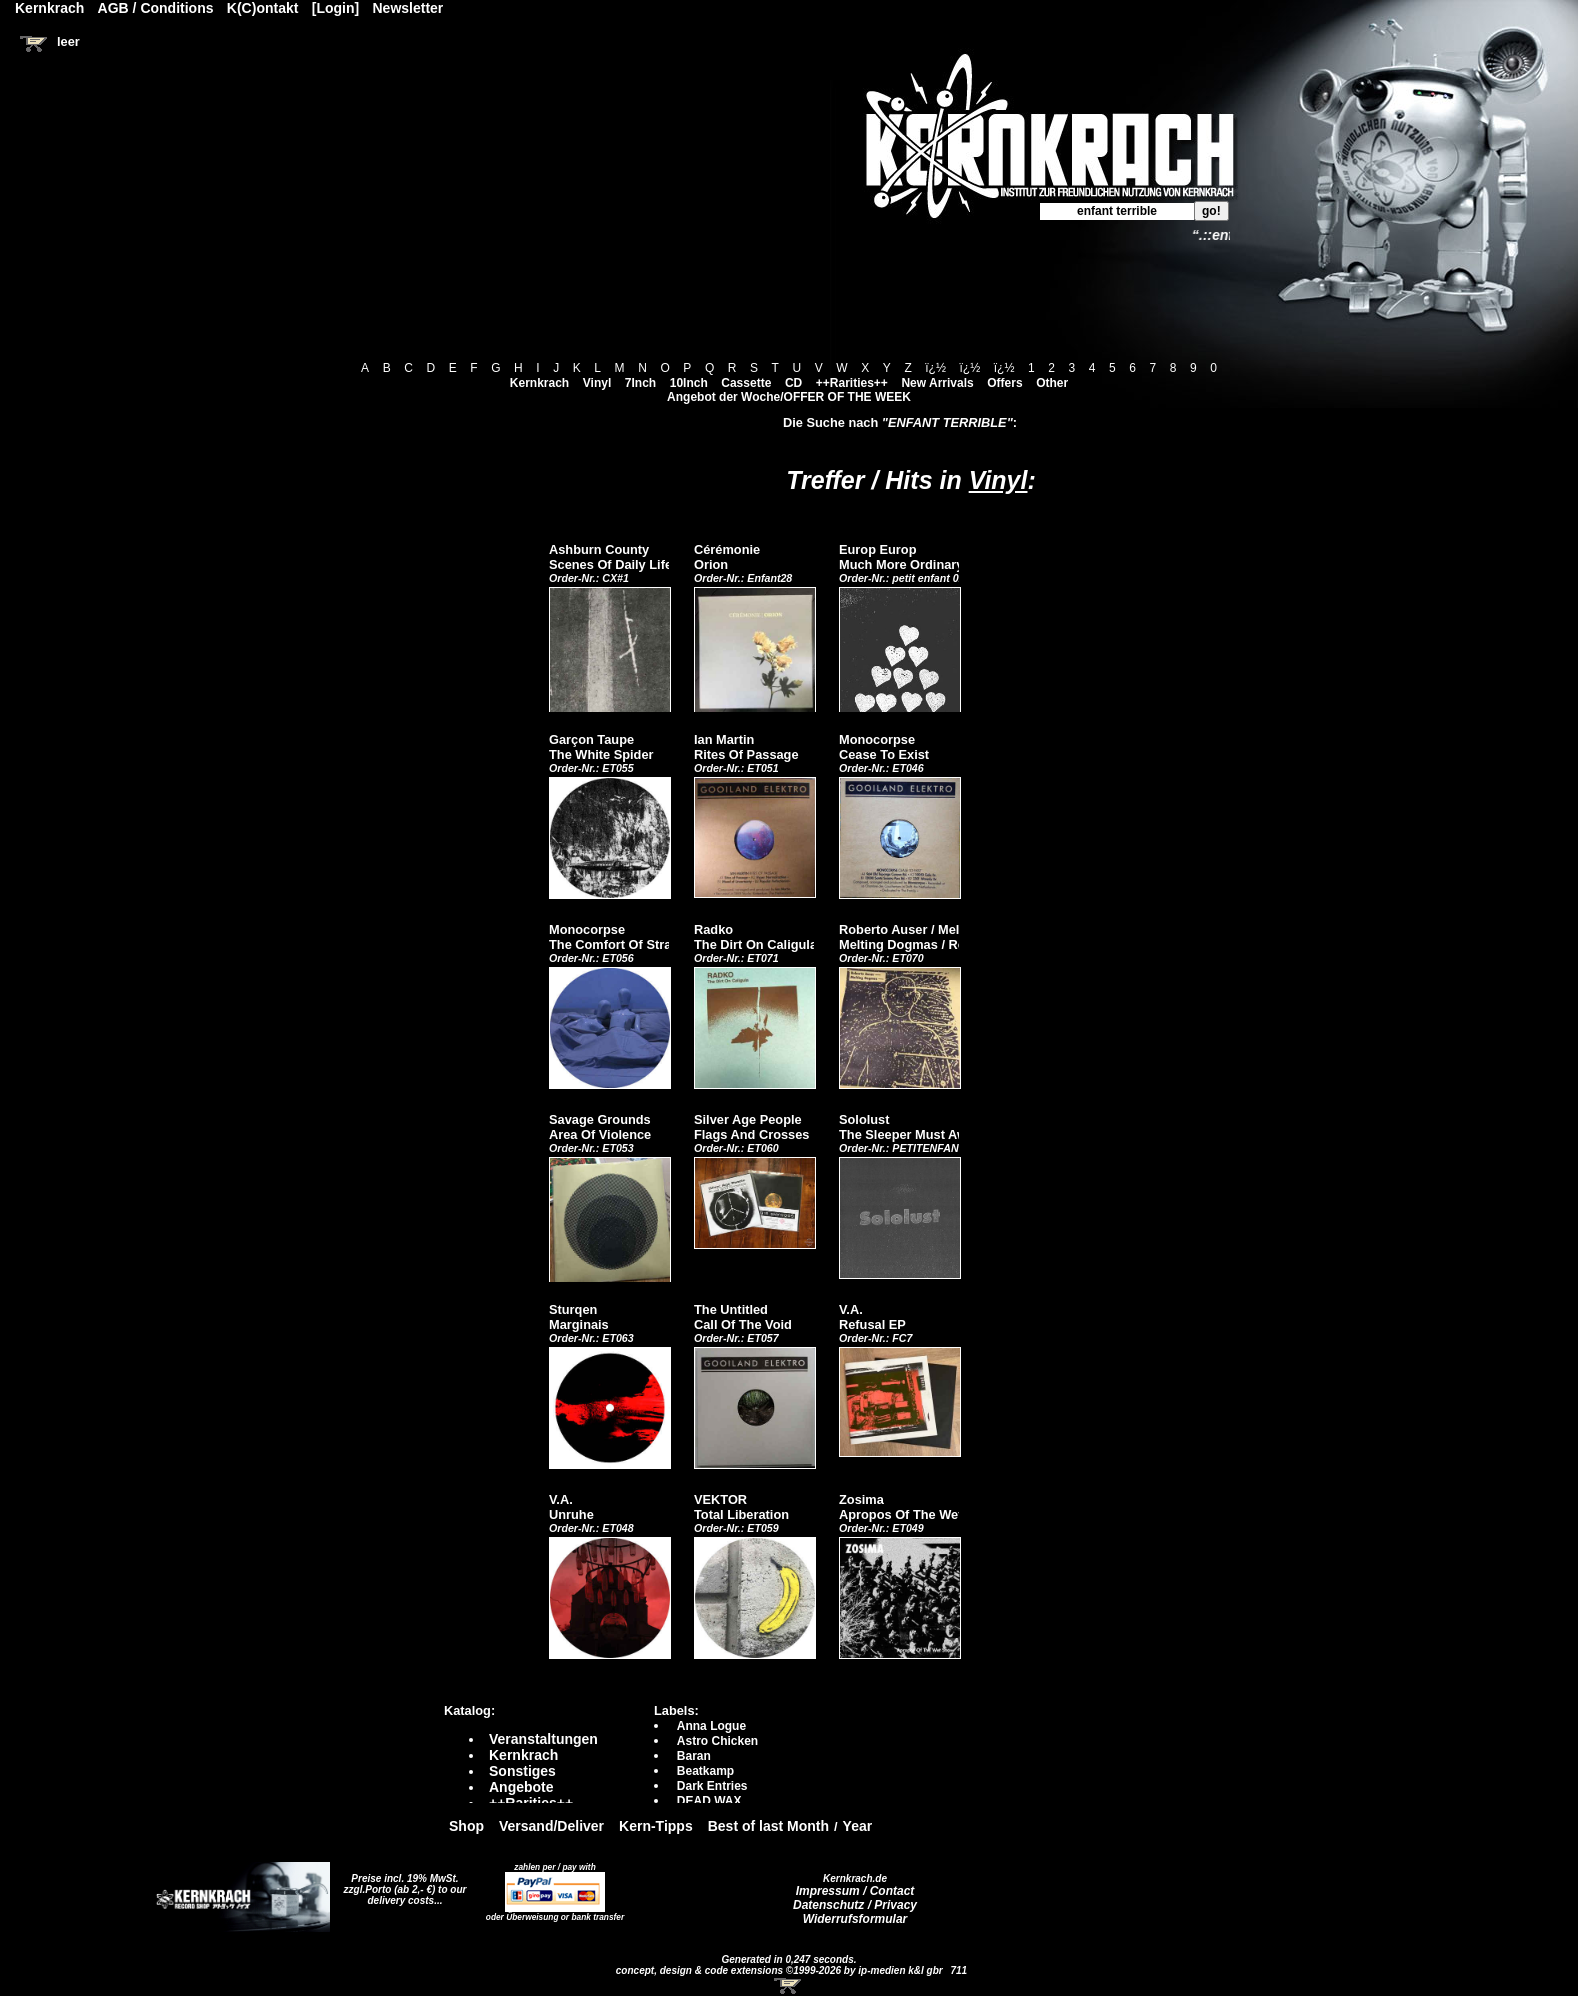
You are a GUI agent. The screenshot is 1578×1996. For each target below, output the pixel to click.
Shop (466, 1826)
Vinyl (597, 383)
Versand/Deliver (551, 1826)
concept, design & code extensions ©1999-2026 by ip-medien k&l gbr (781, 1970)
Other (1052, 383)
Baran (694, 1756)
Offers (1004, 383)
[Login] (335, 8)
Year (858, 1826)
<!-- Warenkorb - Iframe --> (789, 1986)
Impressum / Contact (855, 1891)
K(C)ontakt (263, 8)
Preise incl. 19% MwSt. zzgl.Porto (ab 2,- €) (401, 1884)
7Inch (640, 383)
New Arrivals (937, 383)
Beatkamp (705, 1771)
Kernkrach (539, 383)
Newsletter (408, 8)
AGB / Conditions (156, 8)
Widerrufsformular (855, 1919)
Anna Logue (711, 1726)
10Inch (689, 383)
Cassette (746, 383)
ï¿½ (935, 368)
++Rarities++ (852, 383)
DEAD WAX (709, 1801)
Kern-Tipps (656, 1826)
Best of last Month (768, 1826)
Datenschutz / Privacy (855, 1905)
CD (793, 383)
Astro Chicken (717, 1741)
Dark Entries (712, 1786)
